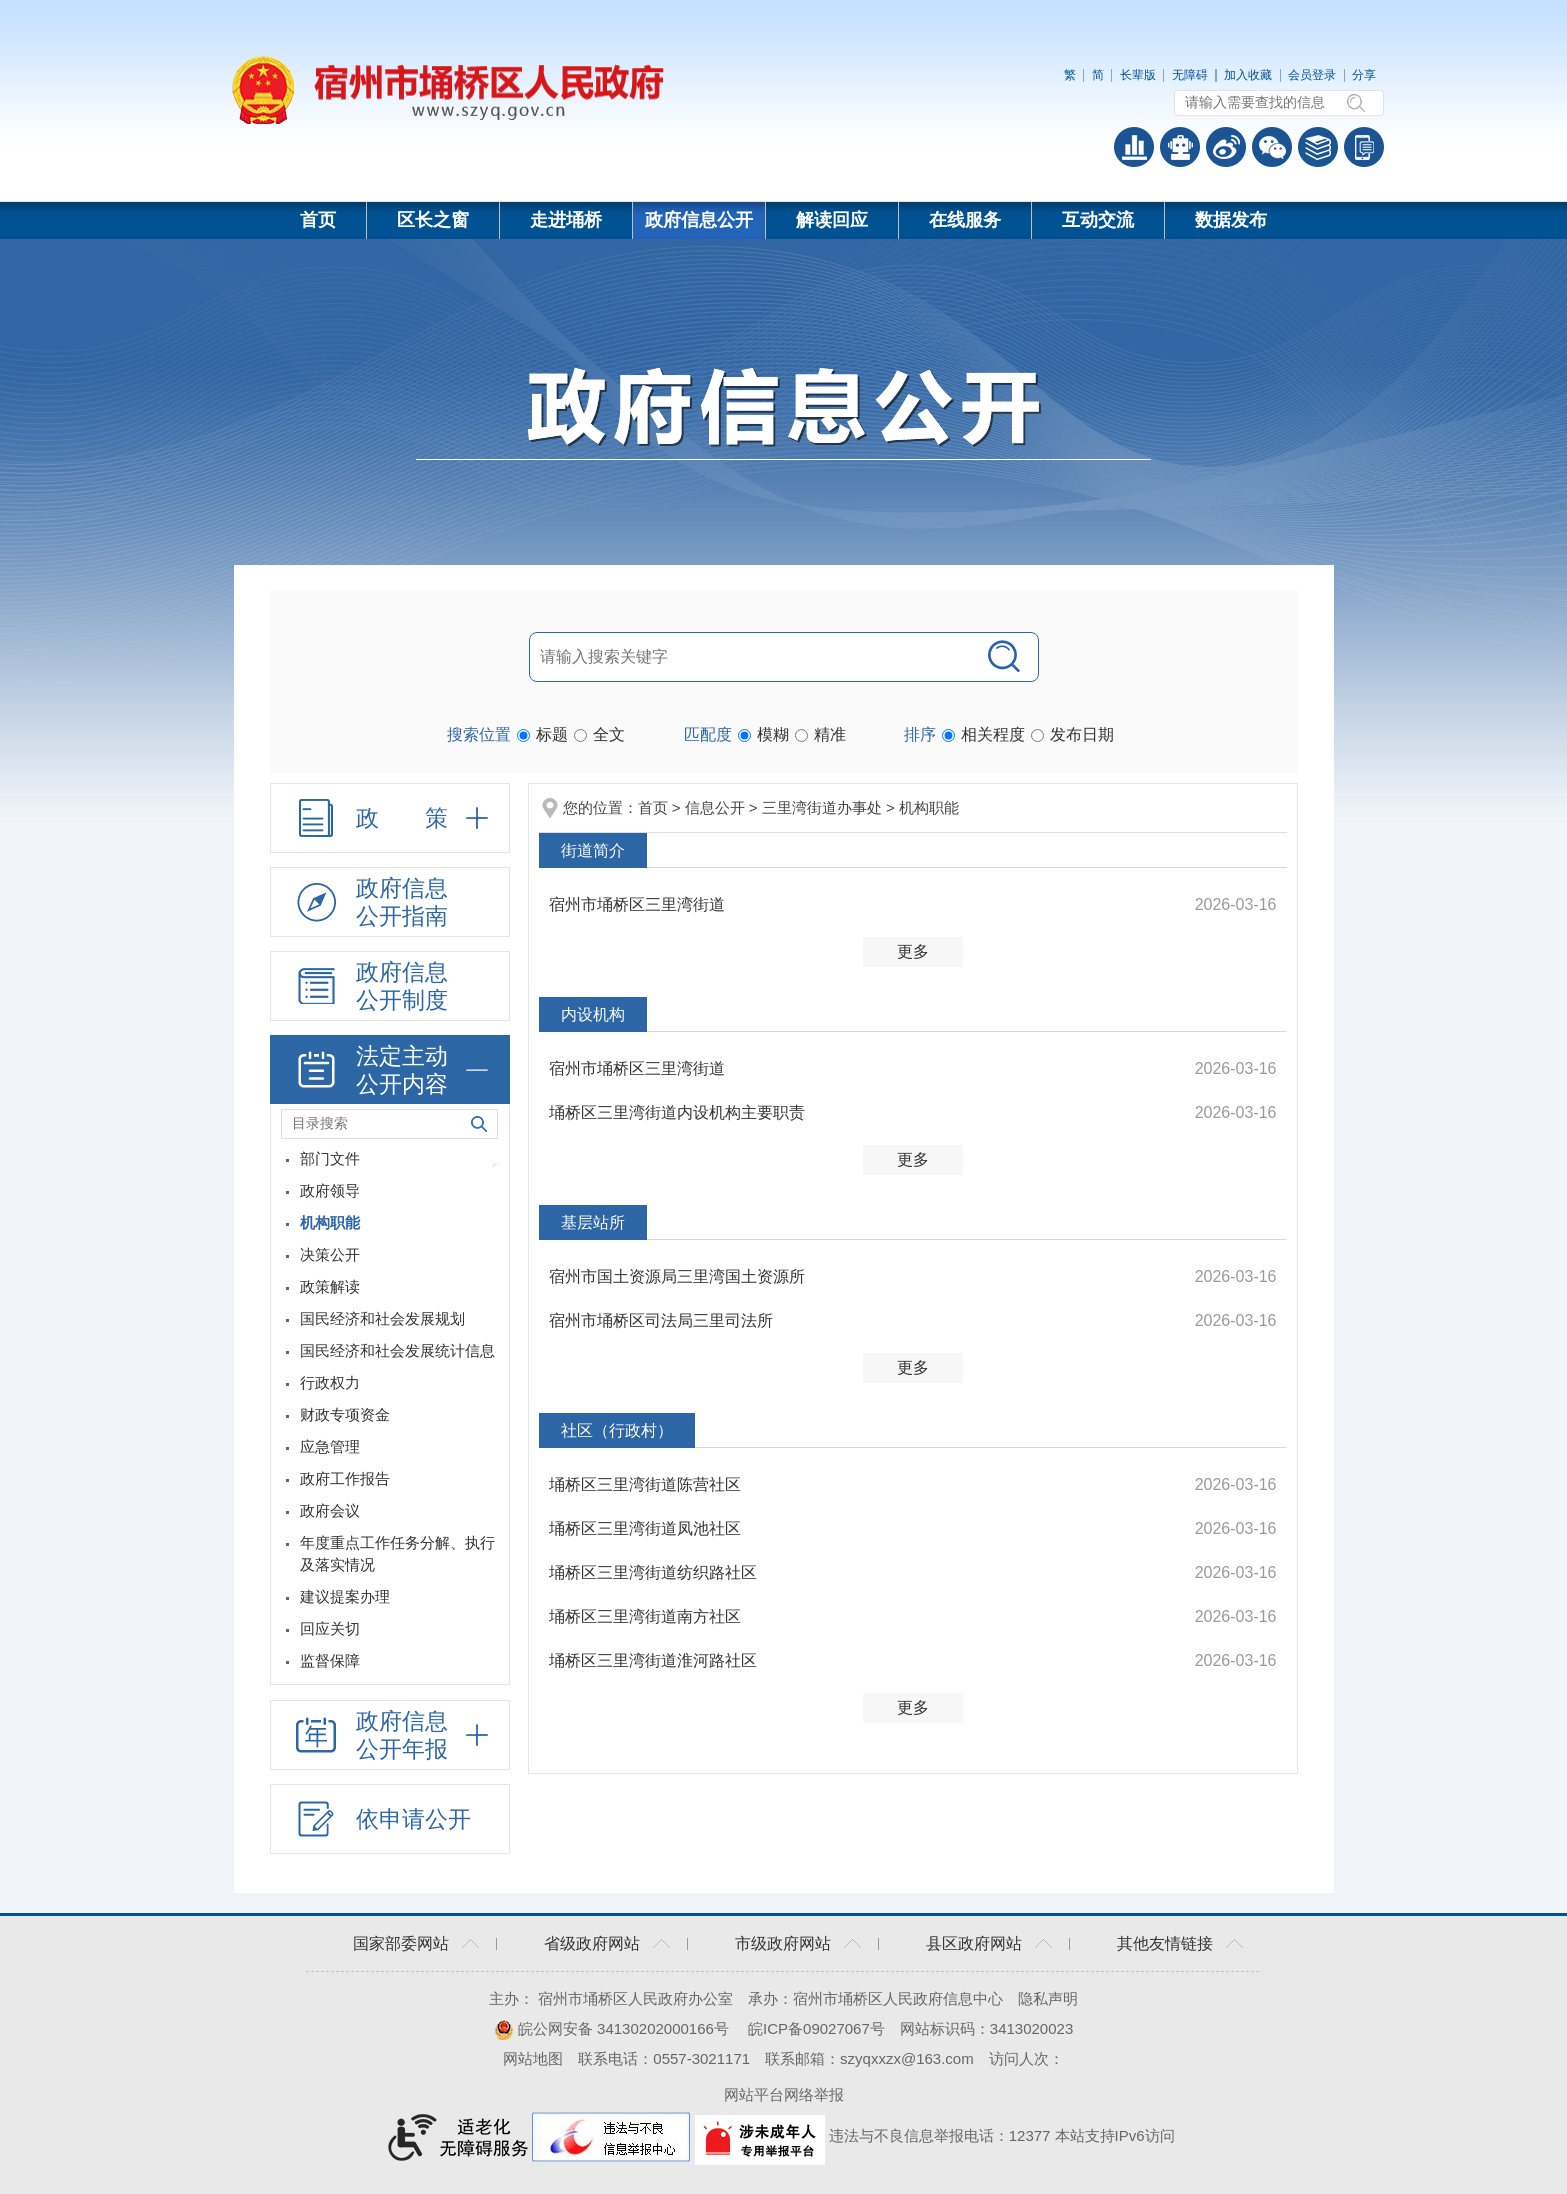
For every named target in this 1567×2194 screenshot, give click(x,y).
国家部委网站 (401, 1943)
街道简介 (593, 850)
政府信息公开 (699, 220)
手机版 (1364, 147)
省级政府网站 (592, 1943)
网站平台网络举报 (784, 2094)
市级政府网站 (783, 1943)
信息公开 (715, 807)
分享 (1364, 75)
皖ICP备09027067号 (816, 2028)
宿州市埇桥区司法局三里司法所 (661, 1320)
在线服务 (965, 220)
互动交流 (1098, 220)
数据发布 (1231, 220)
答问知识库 (1318, 147)
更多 (913, 951)
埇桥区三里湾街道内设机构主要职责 (677, 1112)
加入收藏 (1248, 75)
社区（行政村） (617, 1430)
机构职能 (929, 807)
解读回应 (832, 220)
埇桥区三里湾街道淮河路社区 (653, 1660)
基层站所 (593, 1222)
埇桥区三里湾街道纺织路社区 (653, 1572)
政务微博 (1226, 147)
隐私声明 (1048, 1998)
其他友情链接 (1165, 1943)
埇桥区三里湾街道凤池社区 (645, 1528)
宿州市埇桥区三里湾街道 (637, 904)
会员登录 (1312, 75)
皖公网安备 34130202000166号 (611, 2028)
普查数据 (1134, 147)
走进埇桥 (566, 220)
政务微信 (1272, 147)
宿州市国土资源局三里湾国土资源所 (677, 1276)
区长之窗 (433, 220)
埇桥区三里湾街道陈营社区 (645, 1484)
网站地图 (533, 2058)
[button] (1138, 75)
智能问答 (1180, 147)
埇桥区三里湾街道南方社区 (645, 1616)
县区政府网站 (974, 1943)
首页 (318, 220)
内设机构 (593, 1014)
